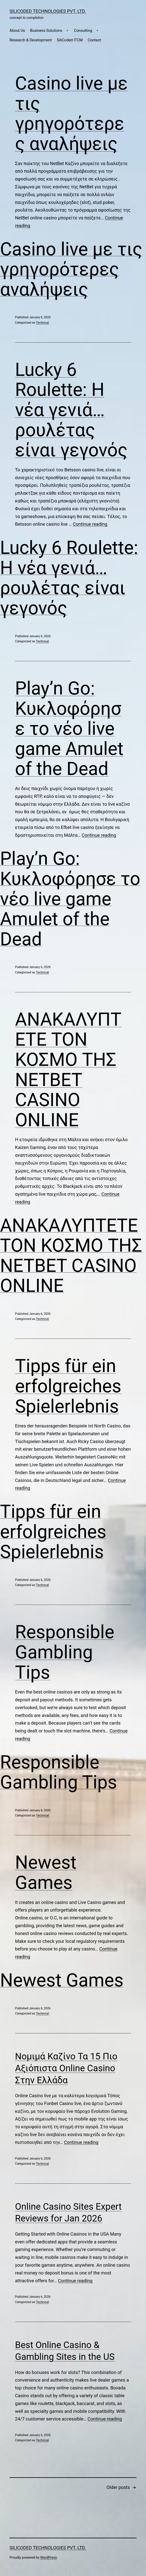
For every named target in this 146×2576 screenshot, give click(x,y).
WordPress (48, 2557)
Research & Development (31, 40)
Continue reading (90, 524)
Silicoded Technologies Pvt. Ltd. (48, 11)
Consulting (83, 30)
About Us (17, 30)
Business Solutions (46, 30)
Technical (42, 322)
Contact (94, 40)
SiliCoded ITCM (70, 40)
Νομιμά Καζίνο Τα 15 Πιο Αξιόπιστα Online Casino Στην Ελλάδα (66, 2068)
